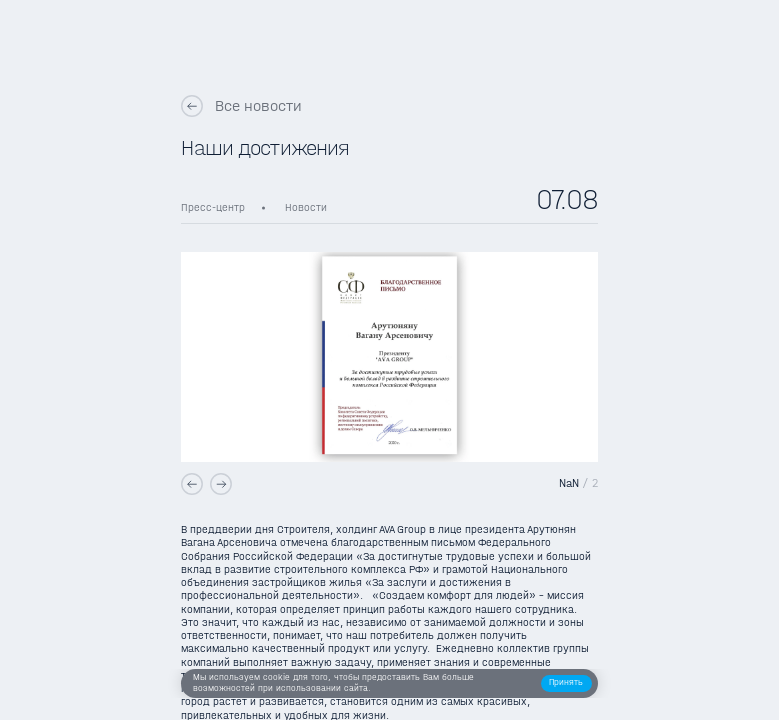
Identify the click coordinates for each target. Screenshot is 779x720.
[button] (566, 683)
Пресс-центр (213, 207)
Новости (306, 207)
